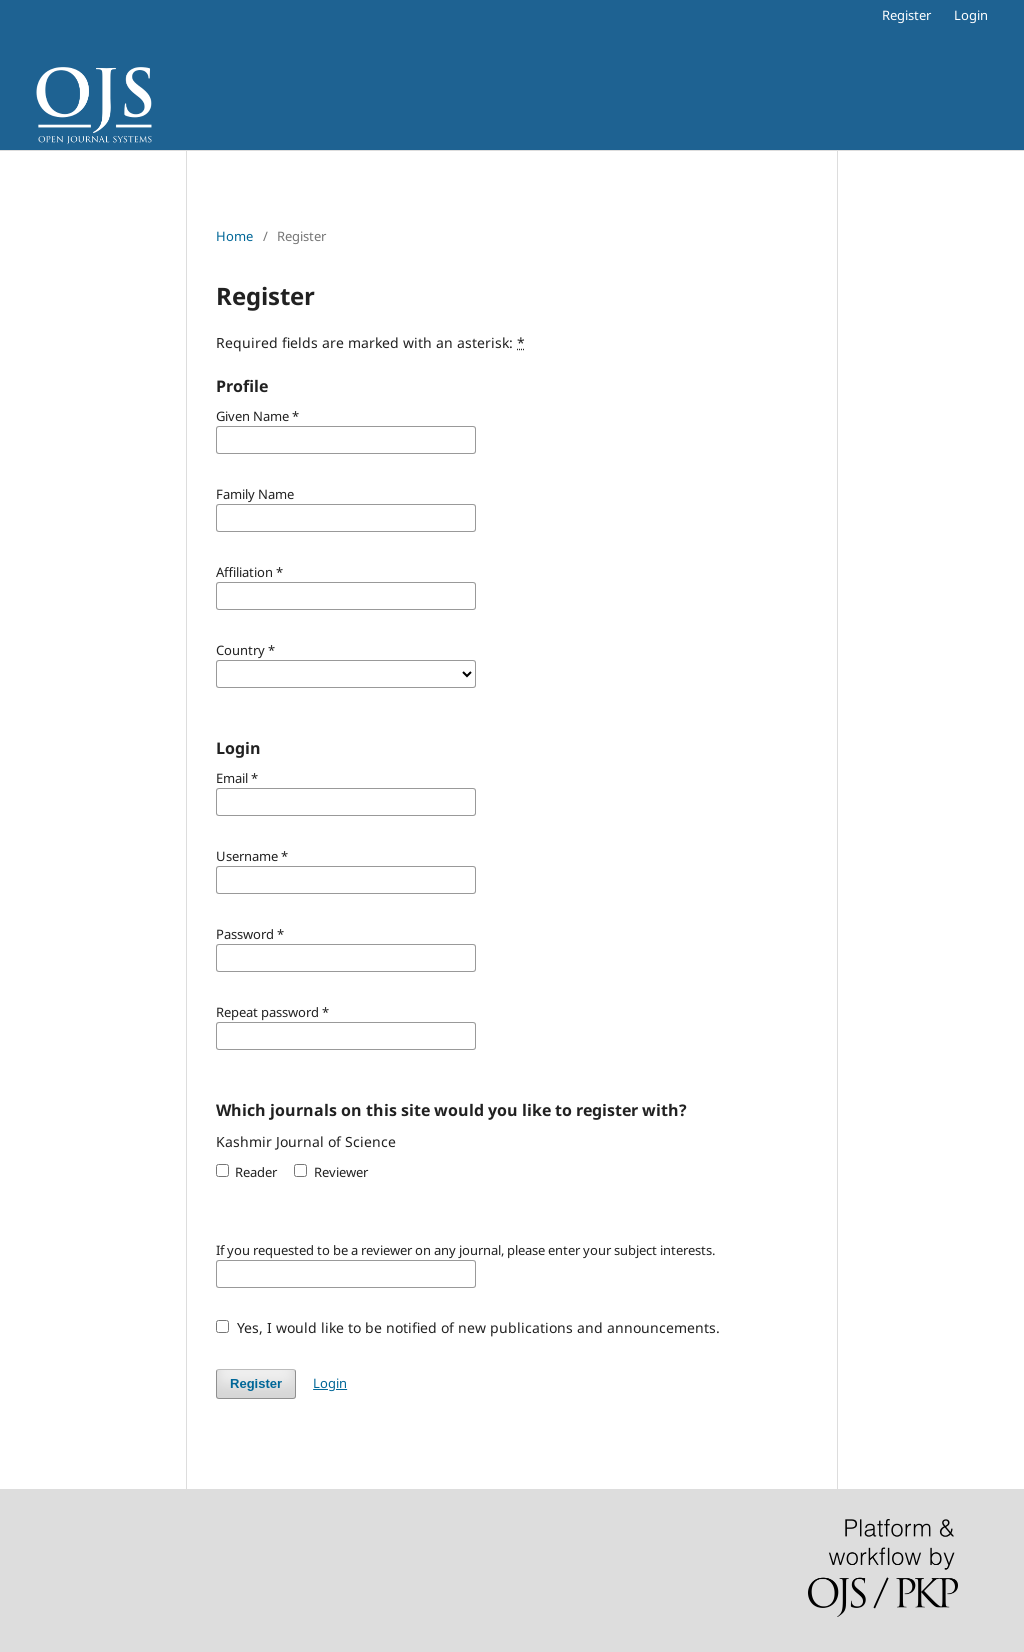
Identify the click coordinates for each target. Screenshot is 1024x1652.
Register (906, 15)
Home (234, 236)
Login (971, 15)
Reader (246, 1172)
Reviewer (330, 1172)
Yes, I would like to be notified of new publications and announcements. (468, 1327)
